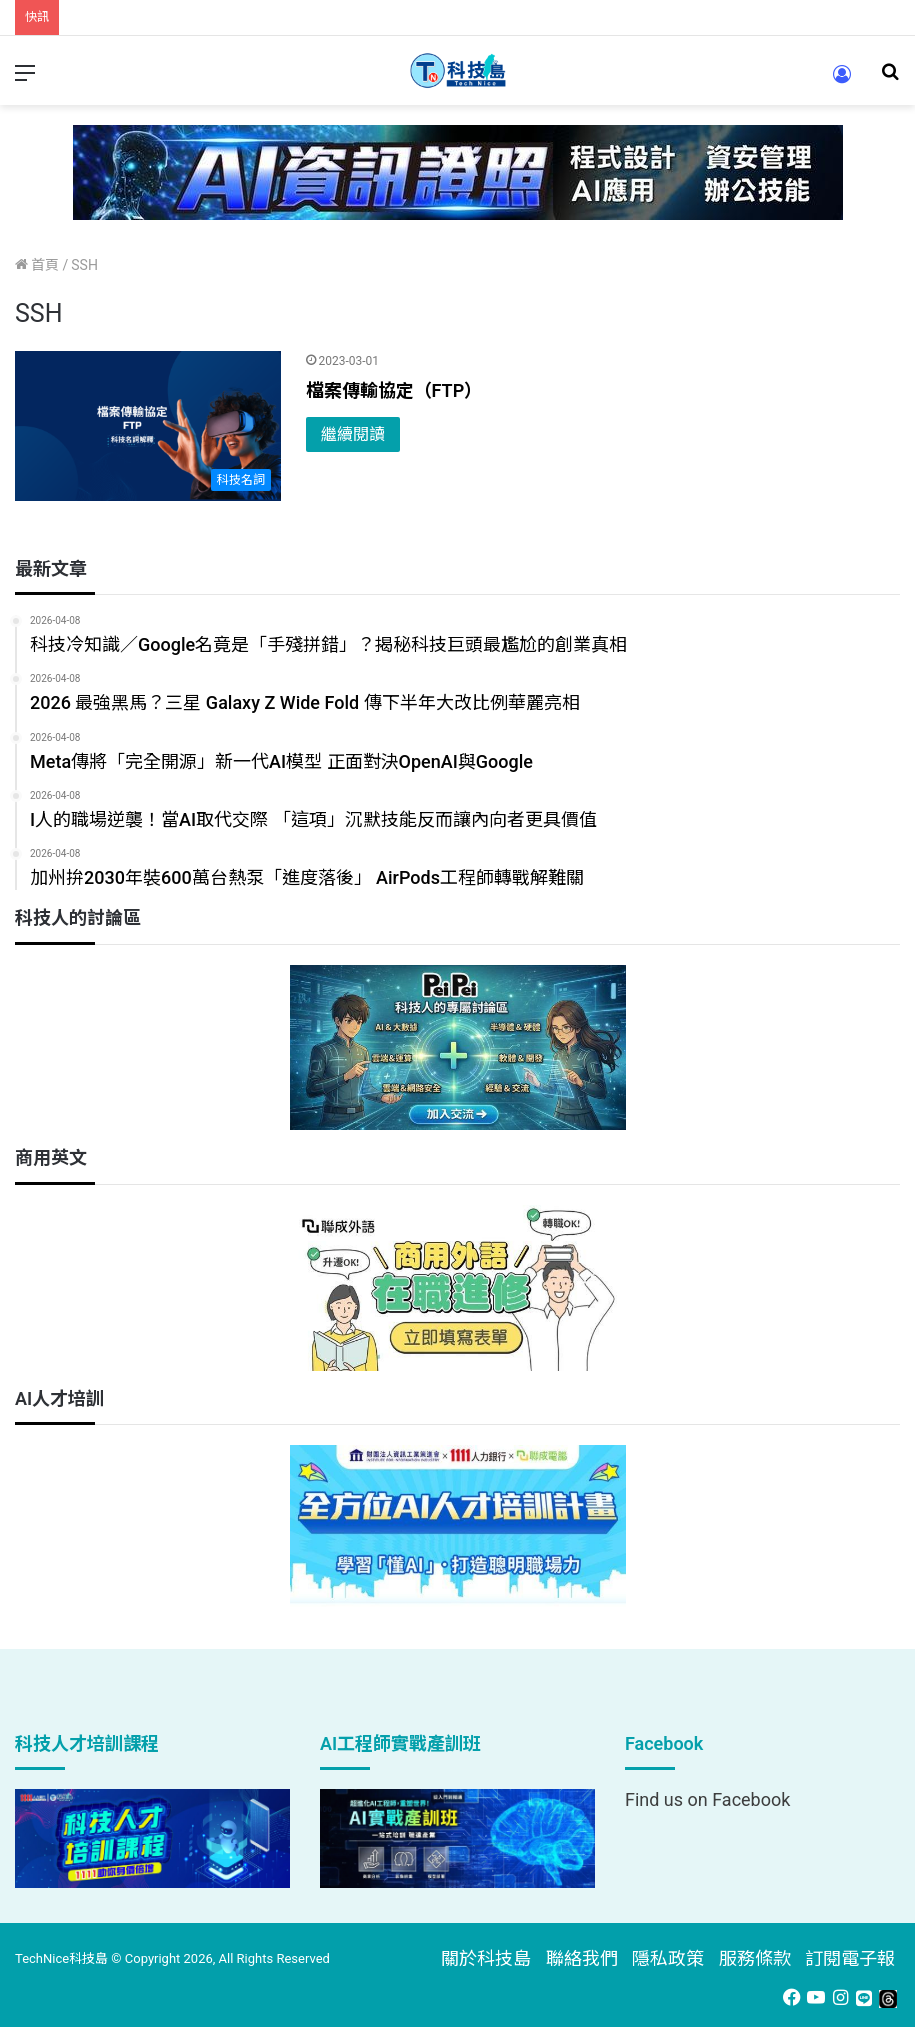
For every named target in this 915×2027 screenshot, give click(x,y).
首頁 (37, 265)
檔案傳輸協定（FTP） (394, 390)
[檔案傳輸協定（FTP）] (148, 426)
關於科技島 (486, 1958)
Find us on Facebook (707, 1799)
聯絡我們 (582, 1958)
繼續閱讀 (353, 434)
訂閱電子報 (850, 1958)
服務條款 (755, 1958)
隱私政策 (668, 1958)
